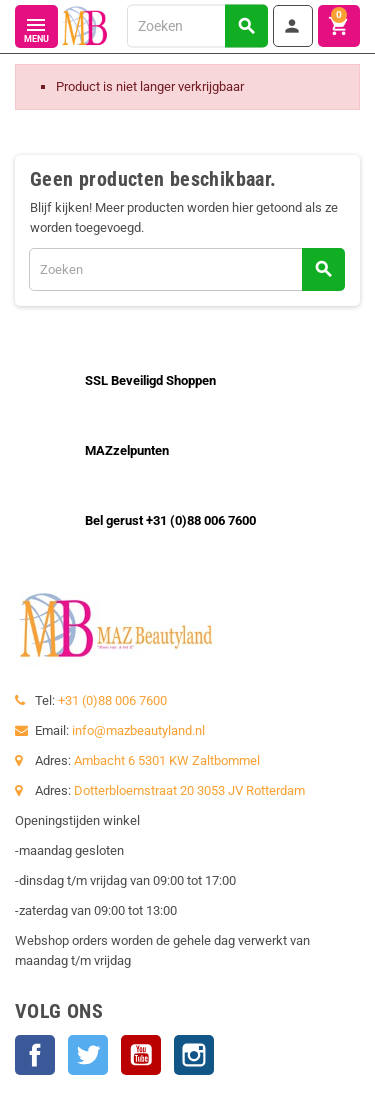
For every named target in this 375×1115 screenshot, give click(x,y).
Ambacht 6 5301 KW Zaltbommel (167, 760)
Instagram (194, 1055)
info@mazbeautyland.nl (138, 730)
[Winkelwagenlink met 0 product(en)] (339, 26)
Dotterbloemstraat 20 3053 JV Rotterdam (189, 790)
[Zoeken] (197, 25)
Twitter (88, 1055)
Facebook (35, 1055)
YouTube (141, 1055)
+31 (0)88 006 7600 (112, 700)
